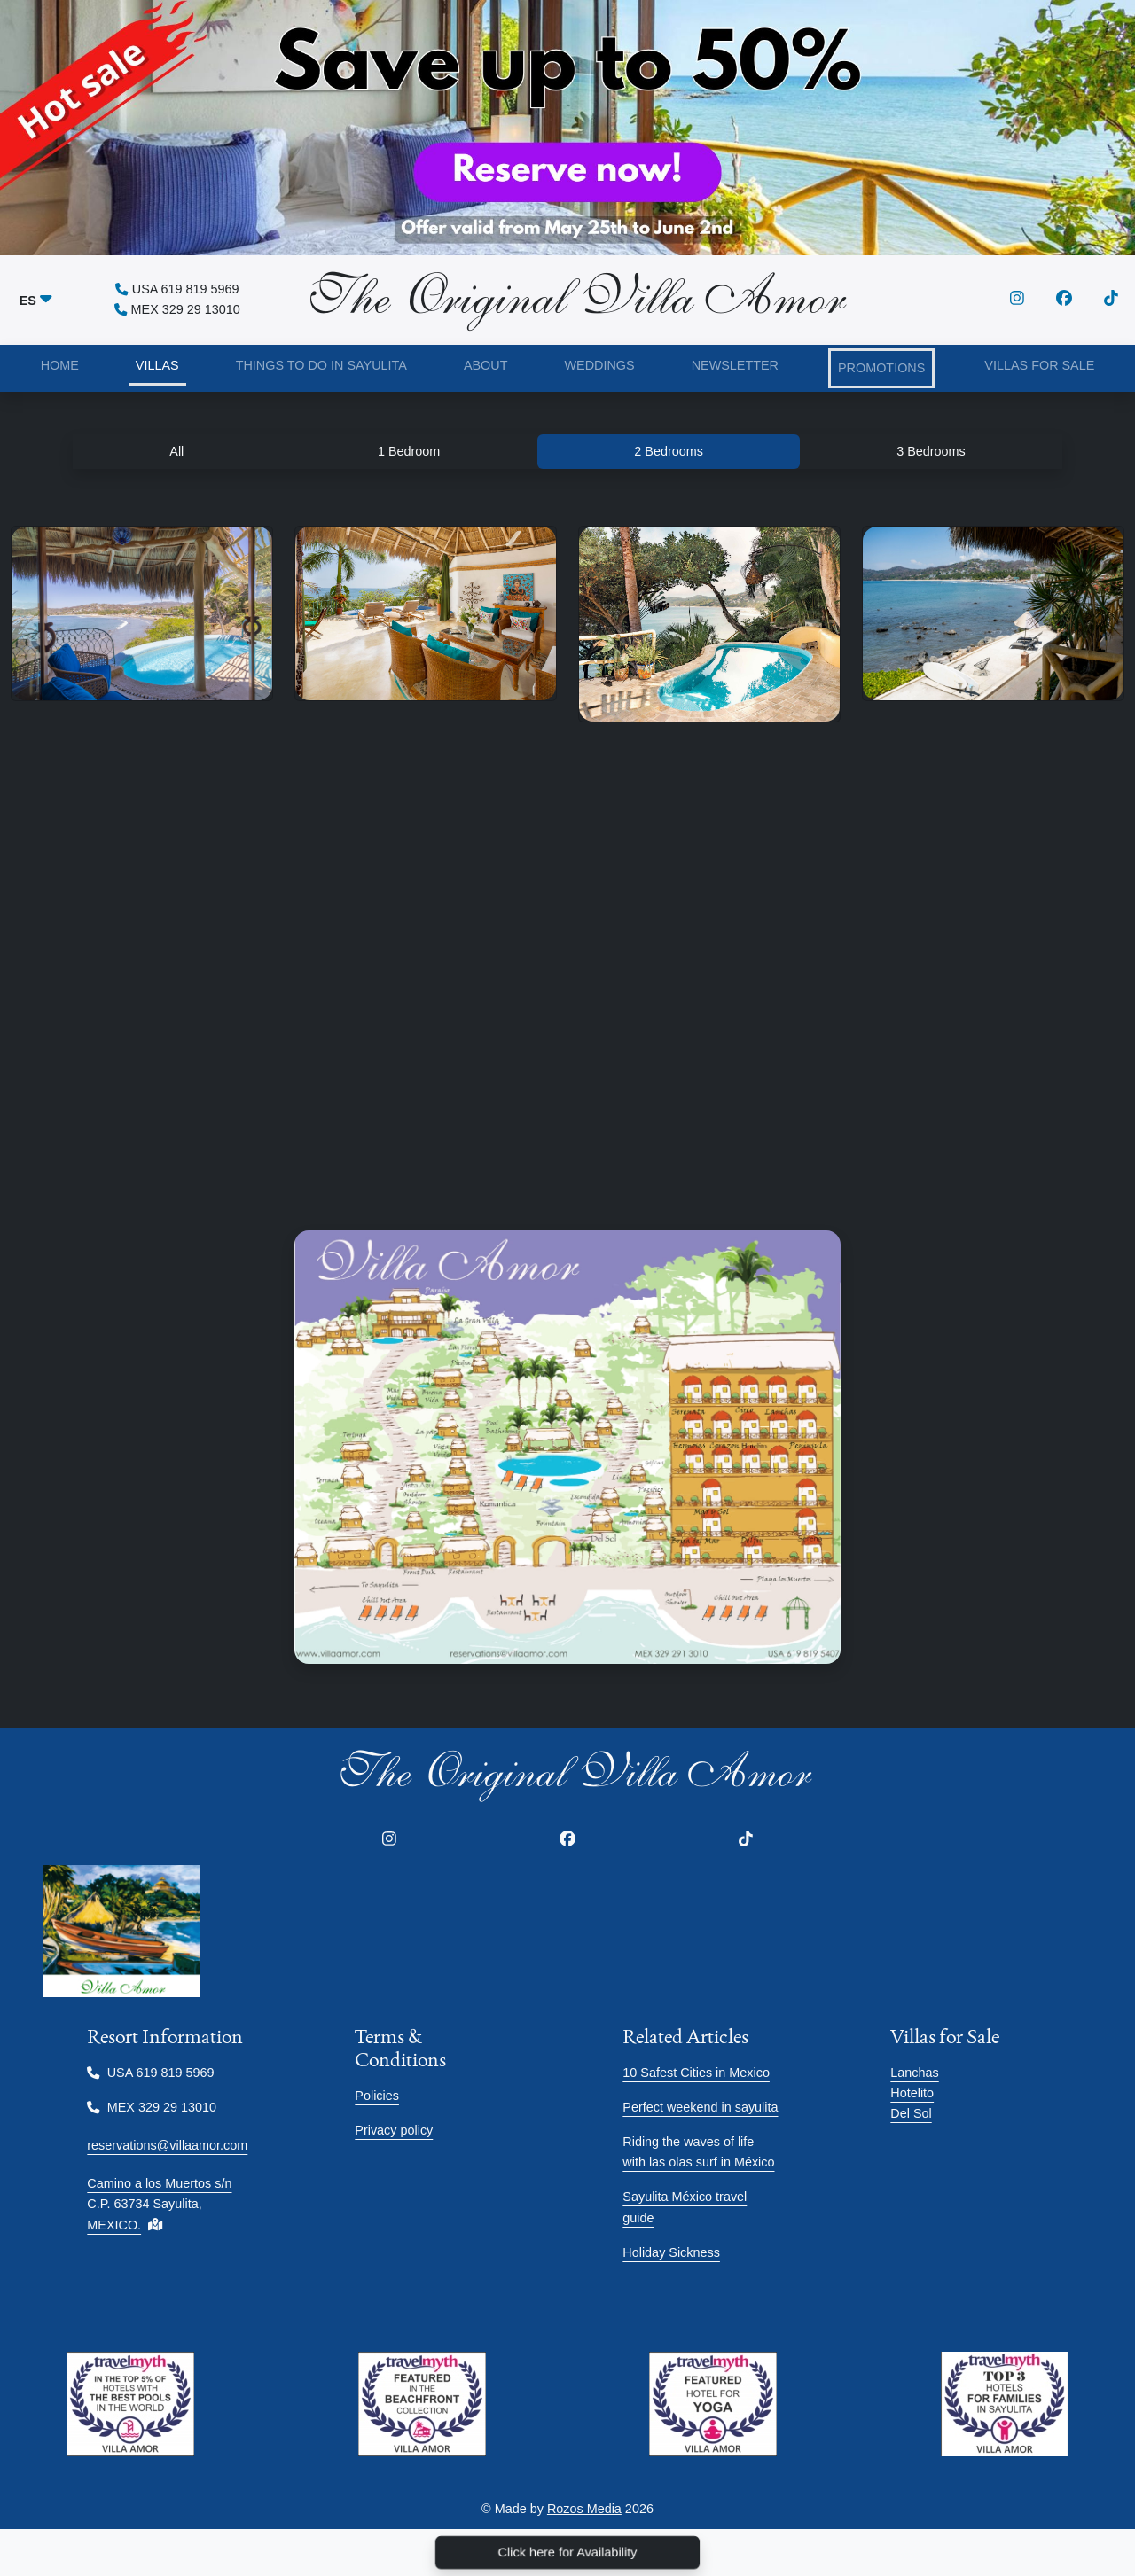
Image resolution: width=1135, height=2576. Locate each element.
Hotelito (912, 2093)
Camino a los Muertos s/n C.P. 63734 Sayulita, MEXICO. (159, 2203)
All (176, 451)
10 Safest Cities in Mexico (696, 2072)
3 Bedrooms (931, 451)
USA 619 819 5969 (177, 289)
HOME (60, 365)
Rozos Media (584, 2509)
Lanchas (914, 2072)
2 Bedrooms (668, 451)
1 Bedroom (409, 451)
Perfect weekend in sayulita (700, 2107)
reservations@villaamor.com (167, 2145)
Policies (377, 2095)
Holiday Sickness (671, 2252)
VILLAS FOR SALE (1039, 365)
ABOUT (486, 365)
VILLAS (157, 365)
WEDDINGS (599, 365)
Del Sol (910, 2113)
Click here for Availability (567, 2552)
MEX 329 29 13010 (177, 309)
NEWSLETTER (735, 365)
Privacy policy (394, 2130)
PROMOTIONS (881, 368)
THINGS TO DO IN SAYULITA (321, 365)
